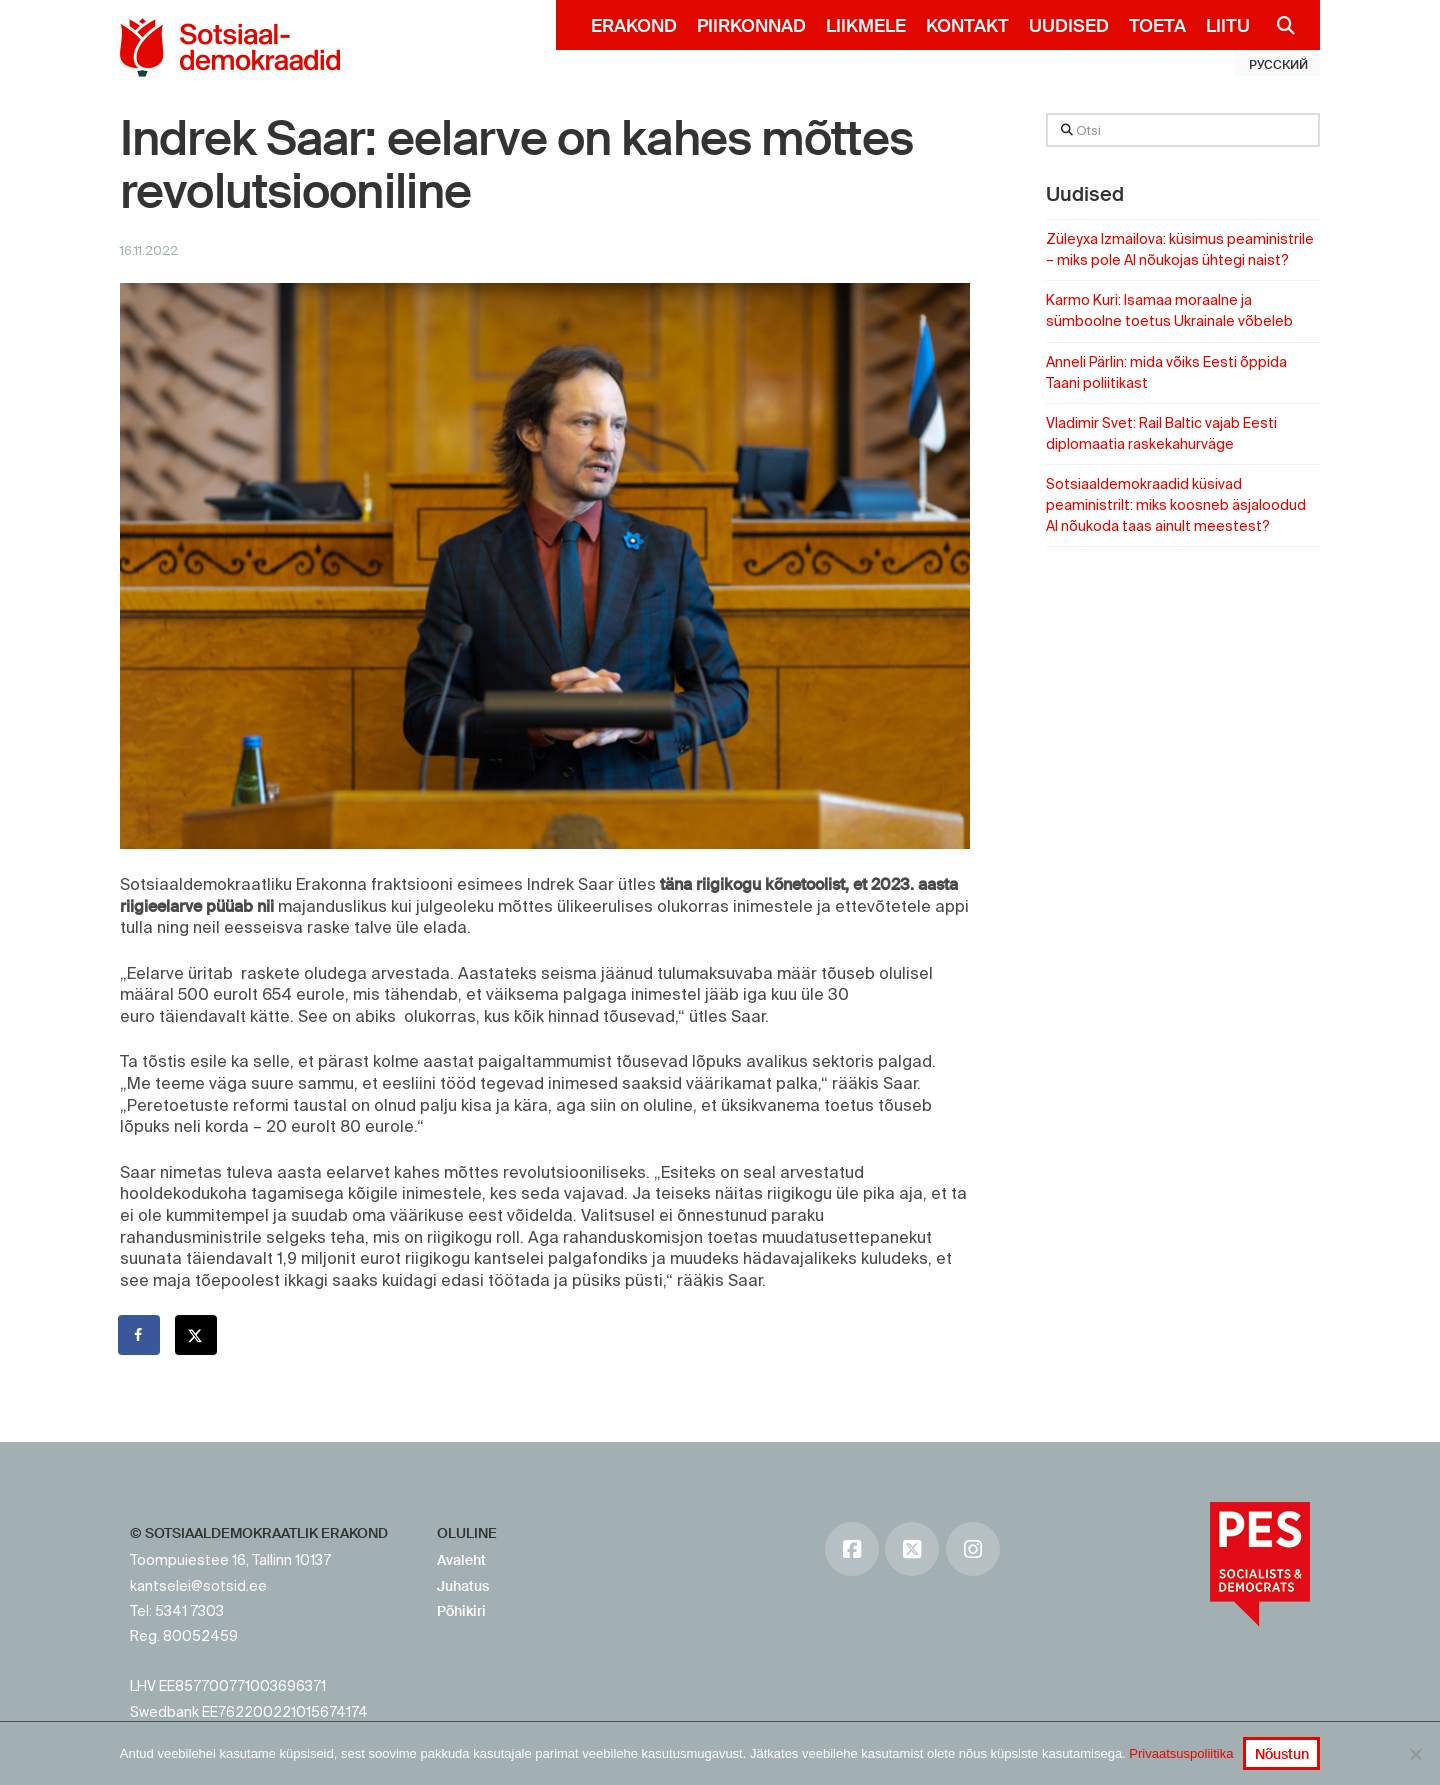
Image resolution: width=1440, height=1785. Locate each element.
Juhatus (463, 1586)
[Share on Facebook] (140, 1335)
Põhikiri (461, 1611)
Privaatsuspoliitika (1181, 1753)
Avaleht (461, 1560)
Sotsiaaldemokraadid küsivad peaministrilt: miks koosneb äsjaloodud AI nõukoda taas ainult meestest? (1176, 505)
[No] (1415, 1754)
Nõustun (1282, 1754)
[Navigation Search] (1277, 25)
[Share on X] (197, 1335)
